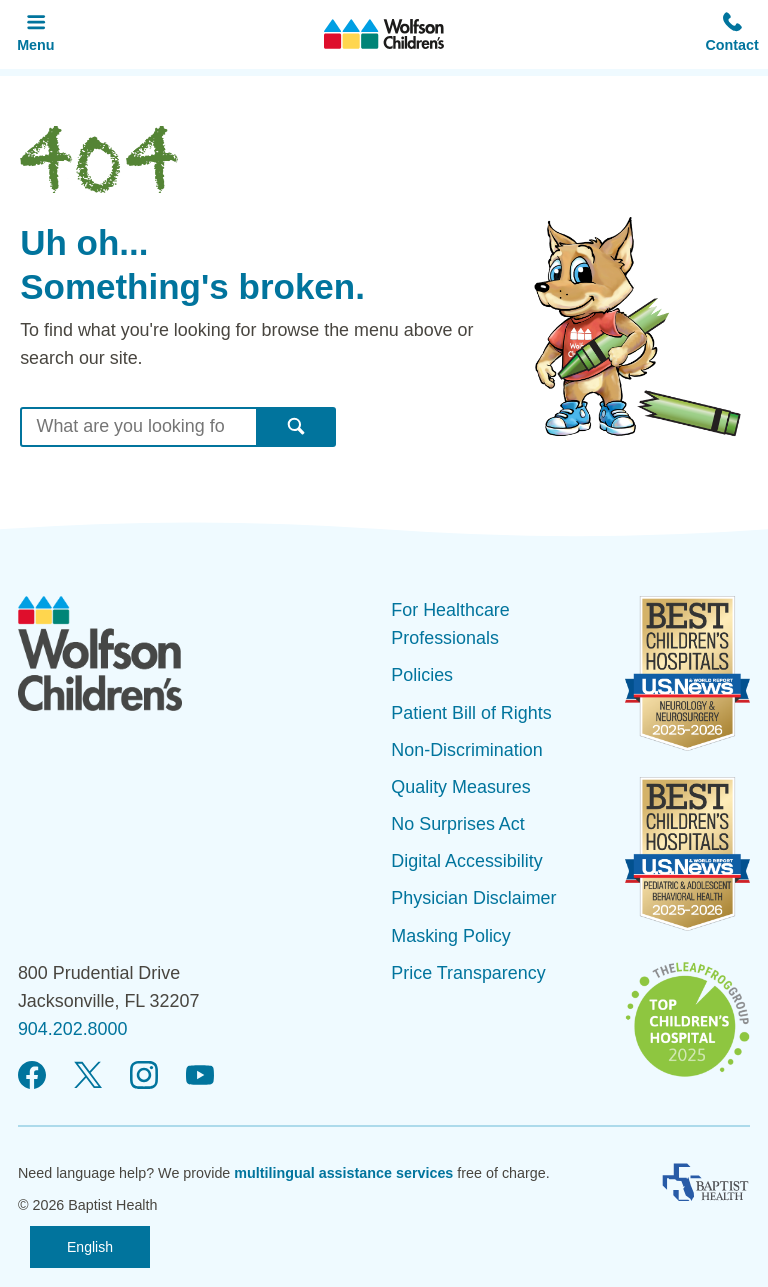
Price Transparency (468, 973)
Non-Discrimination (466, 750)
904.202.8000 (73, 1029)
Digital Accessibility (466, 861)
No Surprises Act (457, 824)
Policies (422, 675)
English (90, 1247)
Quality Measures (460, 787)
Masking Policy (450, 936)
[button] (732, 34)
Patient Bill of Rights (471, 713)
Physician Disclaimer (473, 898)
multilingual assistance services (343, 1173)
